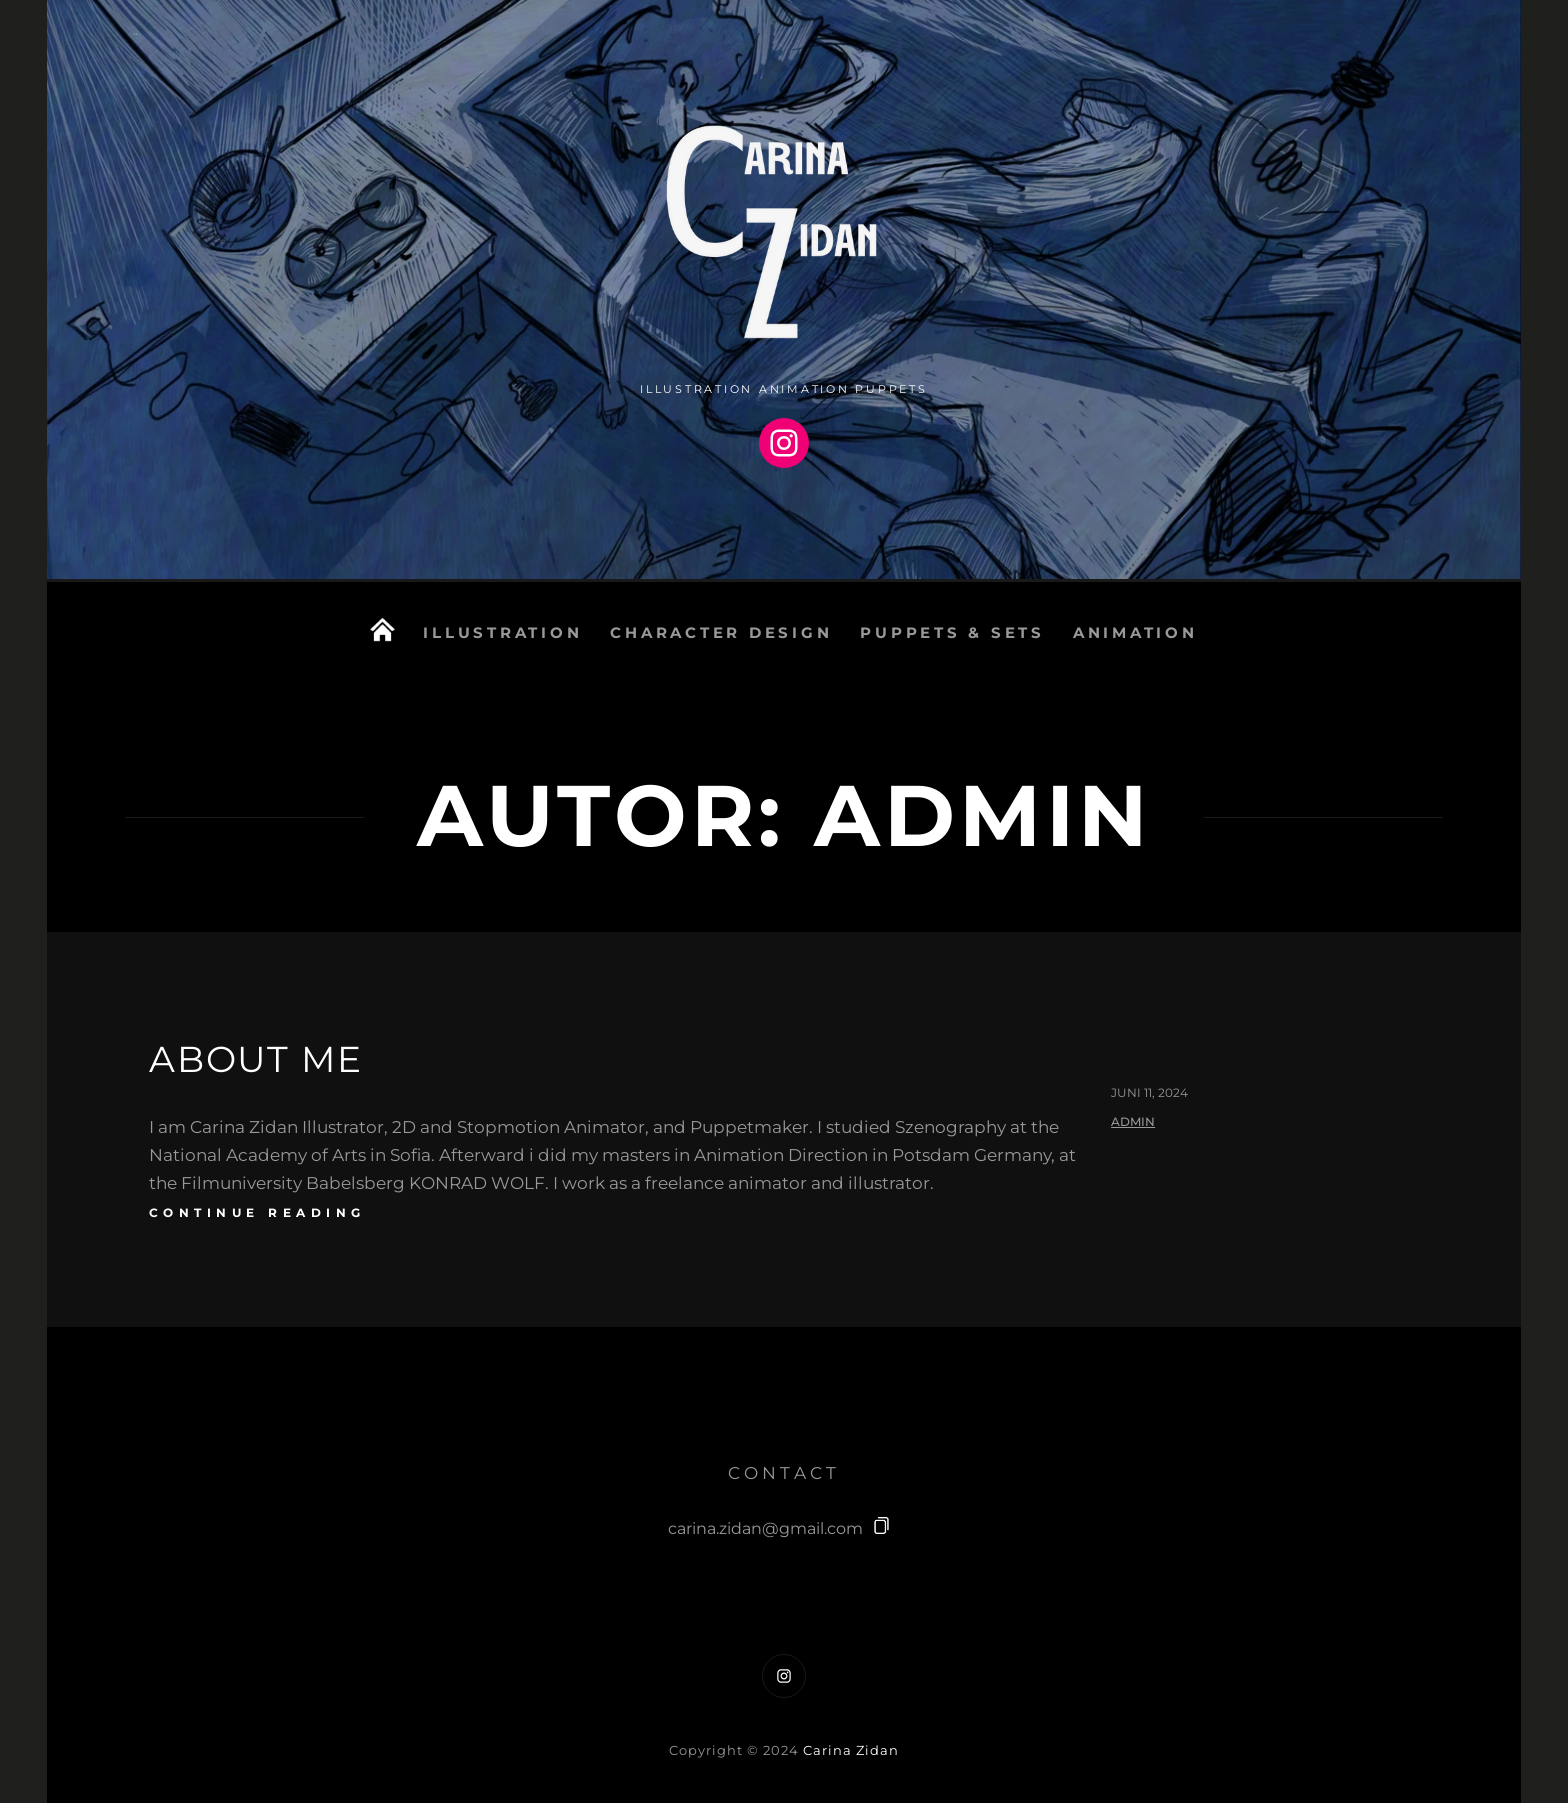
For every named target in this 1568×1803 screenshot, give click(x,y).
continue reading (257, 1212)
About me (255, 1059)
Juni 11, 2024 (1149, 1092)
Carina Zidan (851, 1750)
